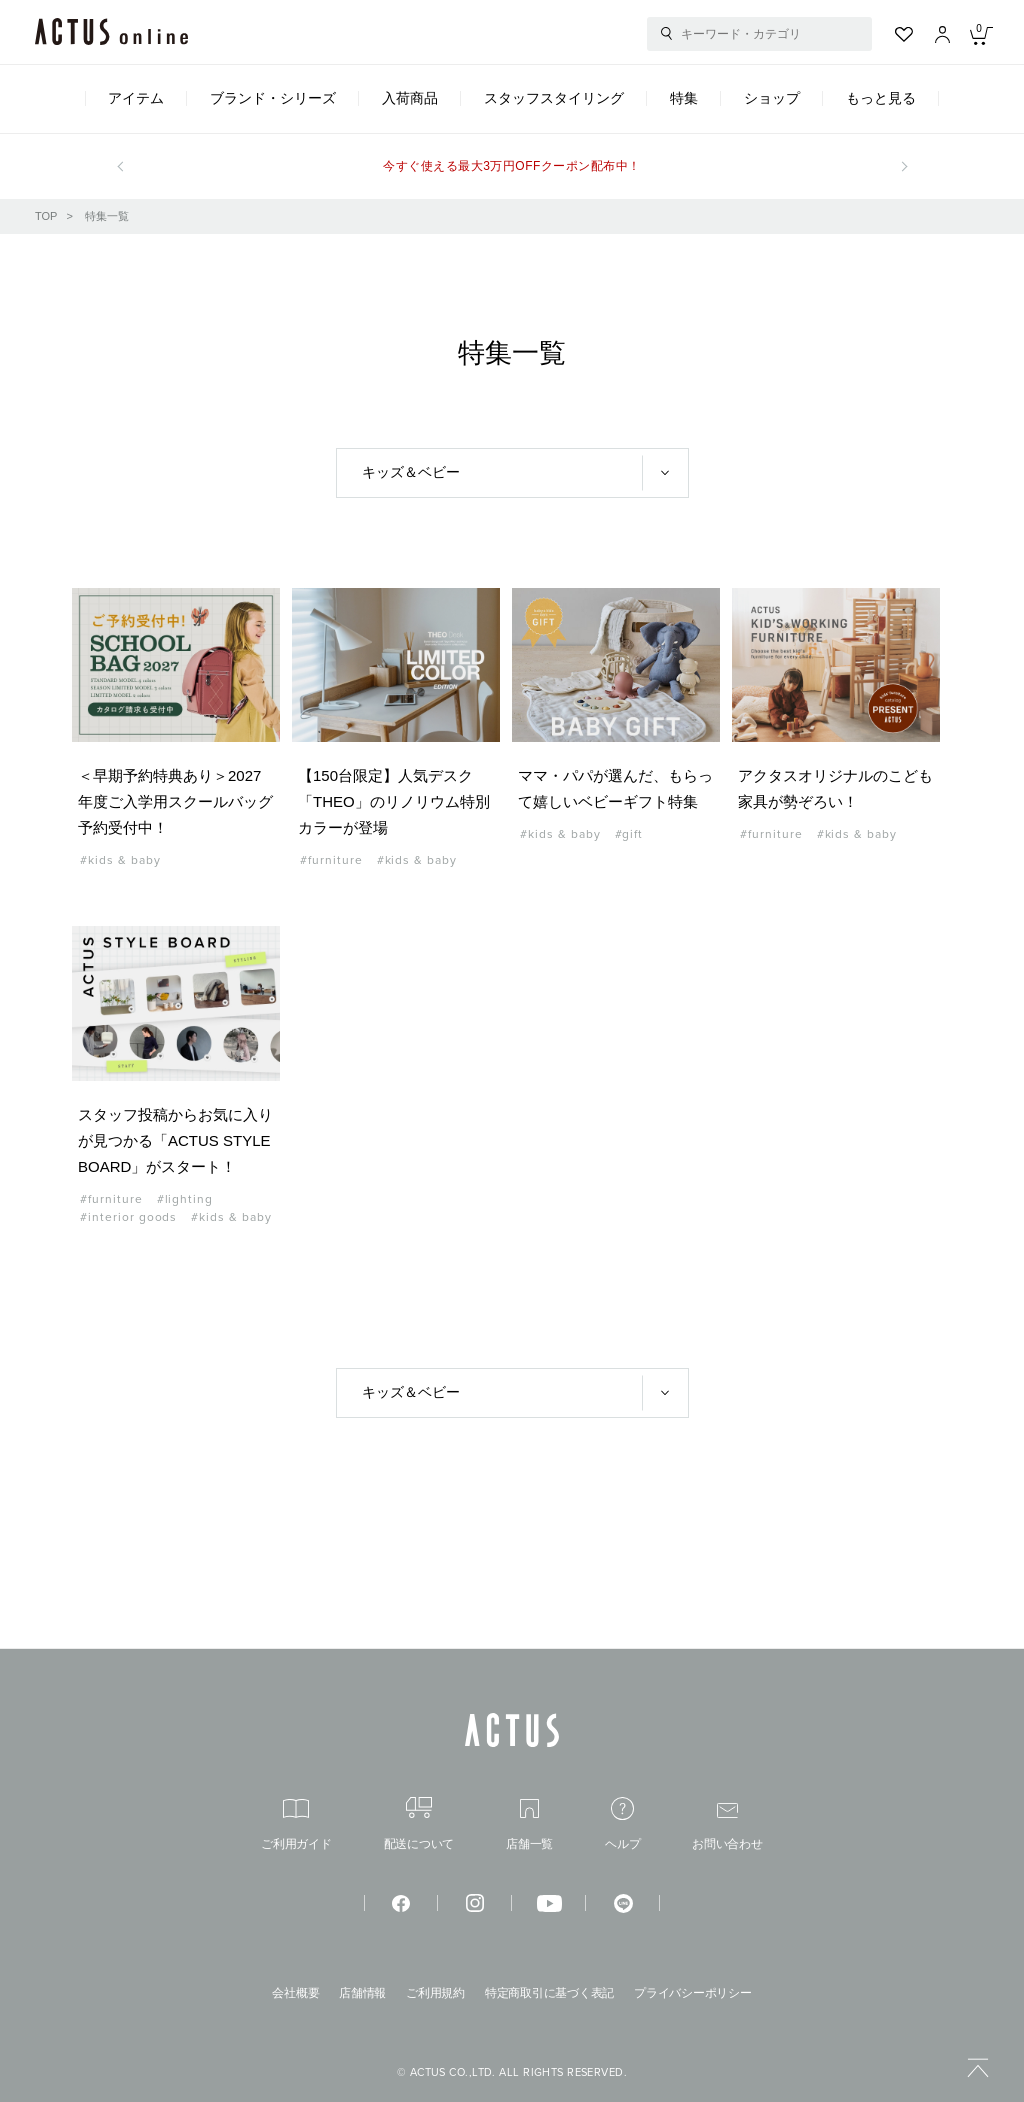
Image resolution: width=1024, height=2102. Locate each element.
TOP (46, 216)
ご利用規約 (435, 1993)
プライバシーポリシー (693, 1993)
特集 (684, 98)
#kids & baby (120, 860)
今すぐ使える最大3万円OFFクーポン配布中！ (511, 166)
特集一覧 (107, 216)
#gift (629, 834)
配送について (419, 1823)
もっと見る (881, 98)
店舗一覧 (529, 1824)
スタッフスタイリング (554, 98)
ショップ (772, 98)
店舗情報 (362, 1993)
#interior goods (128, 1217)
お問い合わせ (727, 1826)
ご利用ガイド (296, 1824)
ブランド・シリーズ (273, 98)
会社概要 (295, 1993)
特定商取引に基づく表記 (549, 1993)
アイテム (136, 98)
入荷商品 (410, 98)
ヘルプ (622, 1823)
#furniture (331, 860)
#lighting (185, 1199)
